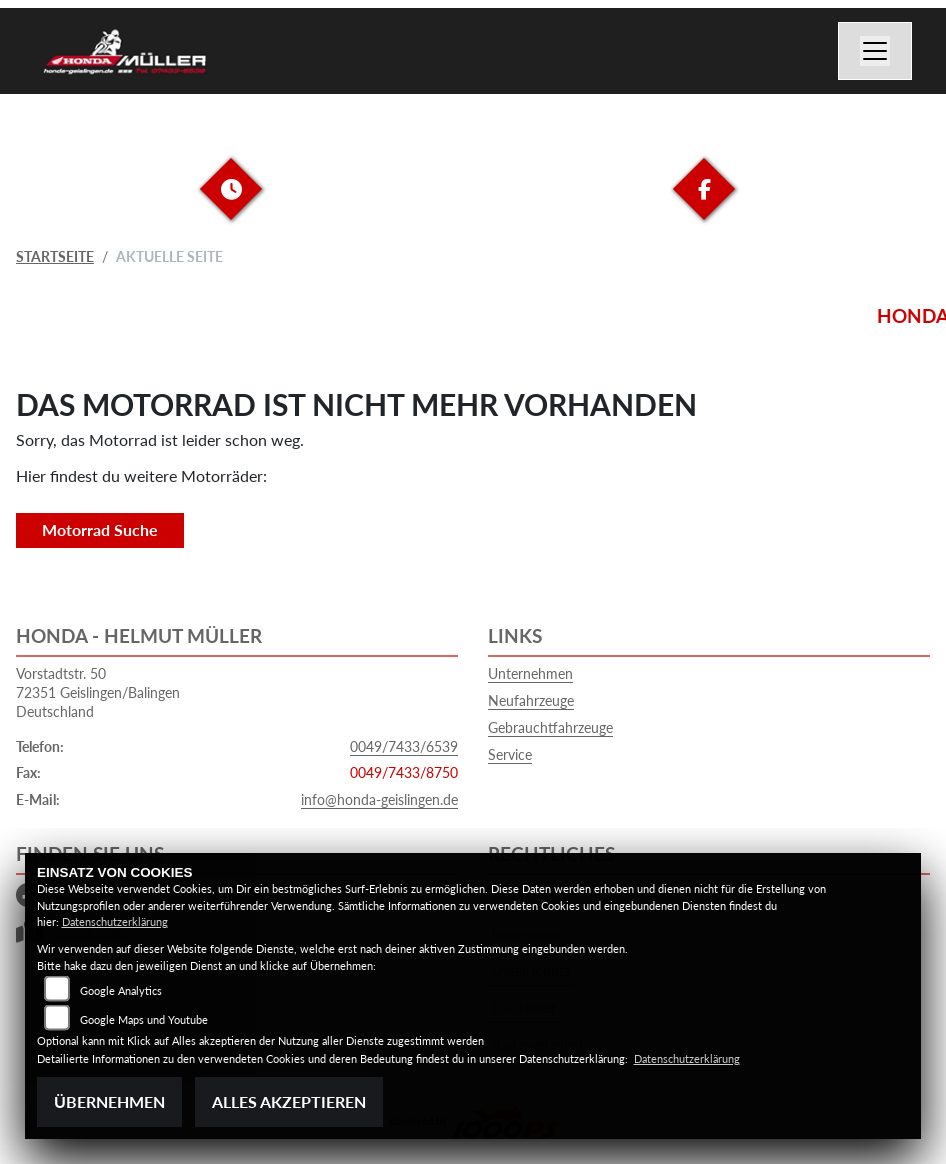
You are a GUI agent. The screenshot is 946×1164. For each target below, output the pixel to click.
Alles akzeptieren (289, 1101)
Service (510, 754)
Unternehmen (530, 673)
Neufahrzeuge (531, 700)
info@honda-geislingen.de (379, 799)
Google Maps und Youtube (144, 1019)
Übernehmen (109, 1101)
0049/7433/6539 (404, 746)
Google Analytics (121, 990)
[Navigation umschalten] (875, 51)
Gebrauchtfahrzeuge (550, 727)
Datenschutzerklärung (115, 921)
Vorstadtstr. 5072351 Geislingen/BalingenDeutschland (98, 692)
